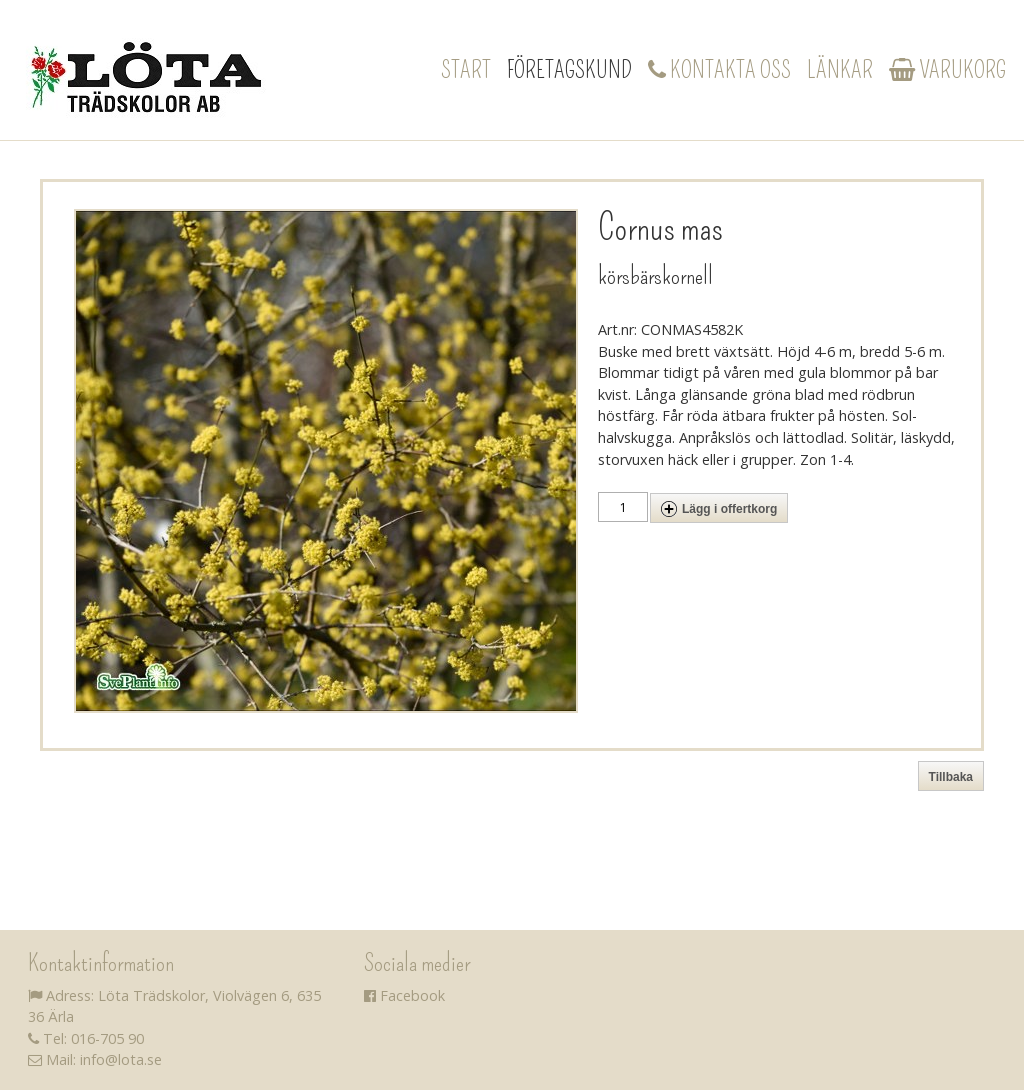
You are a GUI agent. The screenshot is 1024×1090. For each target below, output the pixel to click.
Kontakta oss (719, 70)
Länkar (840, 70)
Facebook (404, 995)
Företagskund (569, 70)
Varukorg (947, 70)
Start (466, 70)
